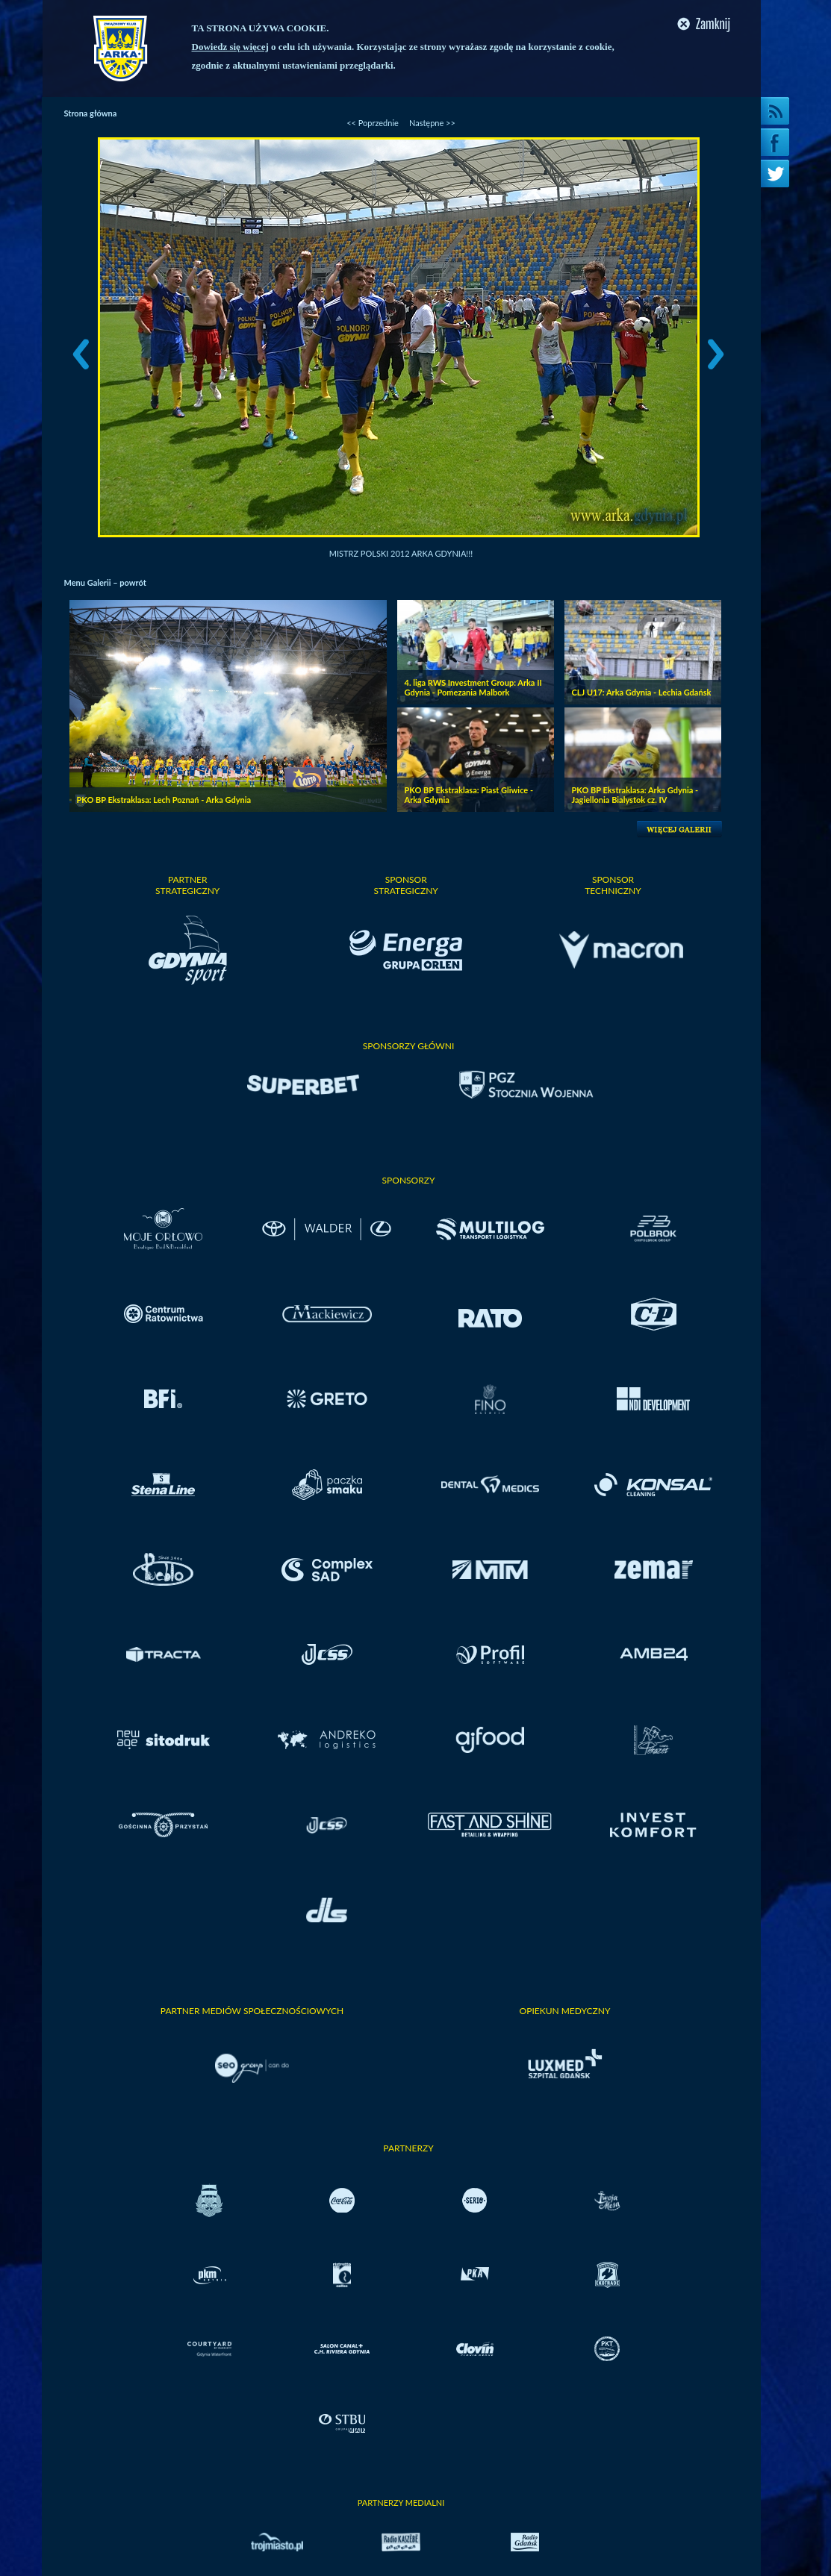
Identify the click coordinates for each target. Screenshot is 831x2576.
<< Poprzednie (372, 123)
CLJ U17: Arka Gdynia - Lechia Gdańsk (642, 692)
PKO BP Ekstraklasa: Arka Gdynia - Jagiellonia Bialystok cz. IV (635, 794)
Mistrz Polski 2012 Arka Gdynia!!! (401, 553)
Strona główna (90, 113)
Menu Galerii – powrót (105, 582)
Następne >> (432, 123)
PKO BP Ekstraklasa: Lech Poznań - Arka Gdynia (164, 799)
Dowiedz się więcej (230, 46)
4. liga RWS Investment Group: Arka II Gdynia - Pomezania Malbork (473, 687)
